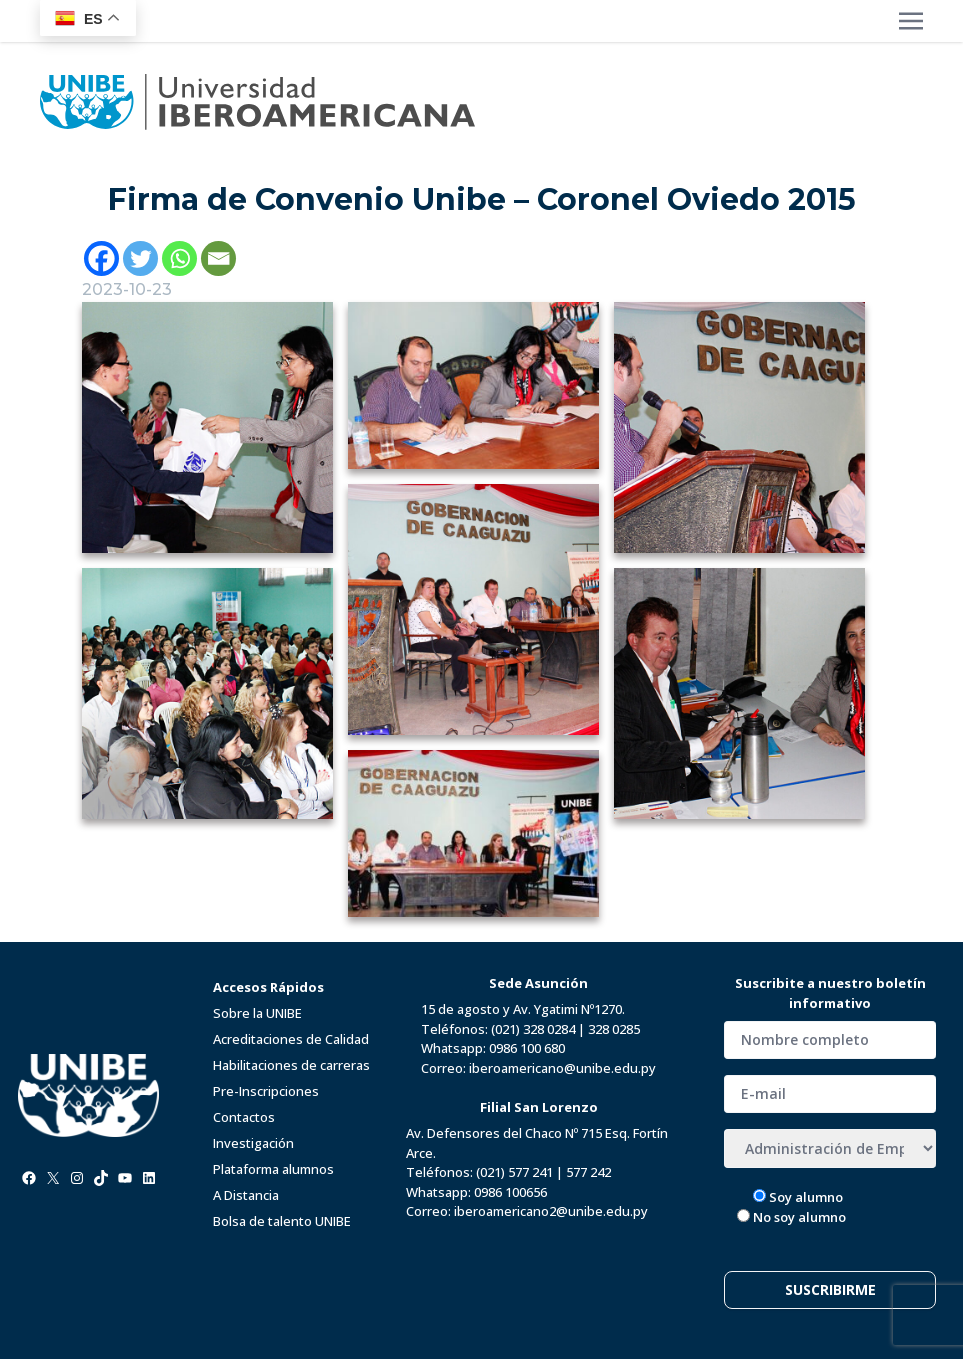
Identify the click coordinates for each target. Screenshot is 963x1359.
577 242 (588, 1172)
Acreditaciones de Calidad (291, 1039)
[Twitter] (140, 258)
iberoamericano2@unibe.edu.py (551, 1211)
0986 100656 (510, 1192)
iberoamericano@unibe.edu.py (562, 1068)
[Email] (218, 258)
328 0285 (614, 1029)
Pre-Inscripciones (266, 1091)
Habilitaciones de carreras (291, 1065)
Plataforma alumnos (273, 1169)
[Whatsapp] (179, 258)
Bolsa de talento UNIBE (282, 1221)
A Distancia (246, 1195)
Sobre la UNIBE (257, 1013)
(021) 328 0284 (533, 1029)
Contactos (244, 1117)
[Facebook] (101, 258)
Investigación (253, 1143)
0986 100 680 (527, 1048)
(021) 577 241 (514, 1172)
